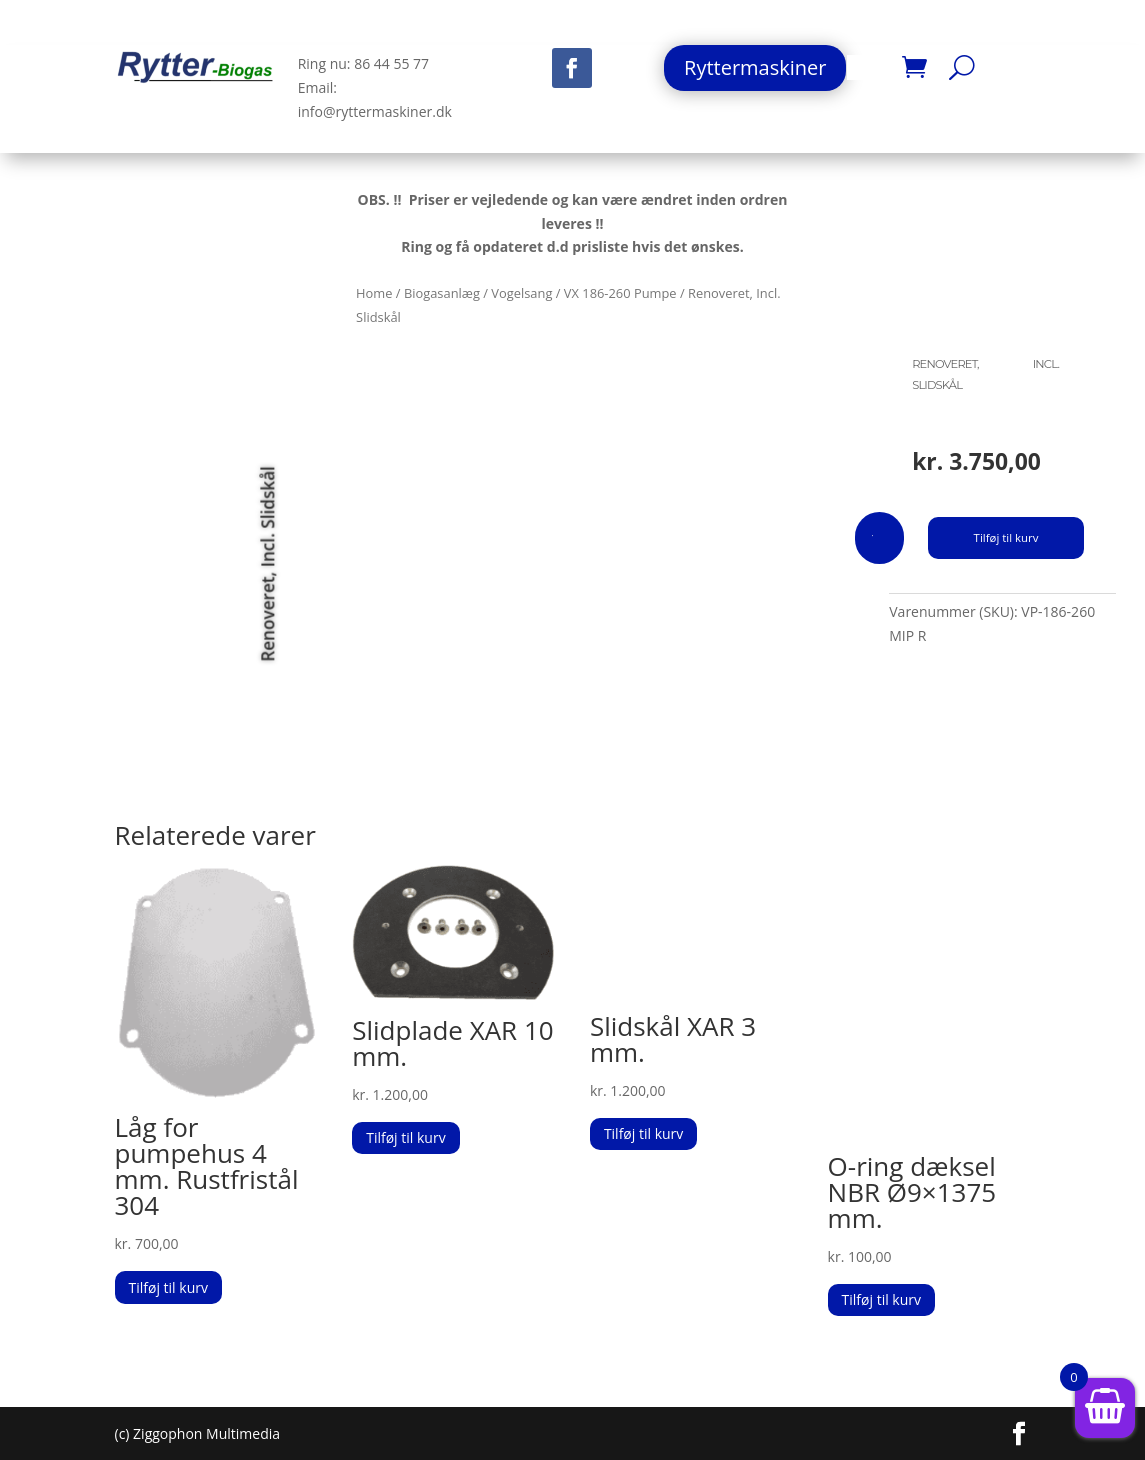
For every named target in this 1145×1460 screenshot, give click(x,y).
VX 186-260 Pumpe (620, 293)
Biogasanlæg (442, 293)
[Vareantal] (879, 537)
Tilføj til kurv (1006, 537)
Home (374, 293)
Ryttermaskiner (755, 67)
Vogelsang (521, 293)
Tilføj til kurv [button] (168, 1287)
